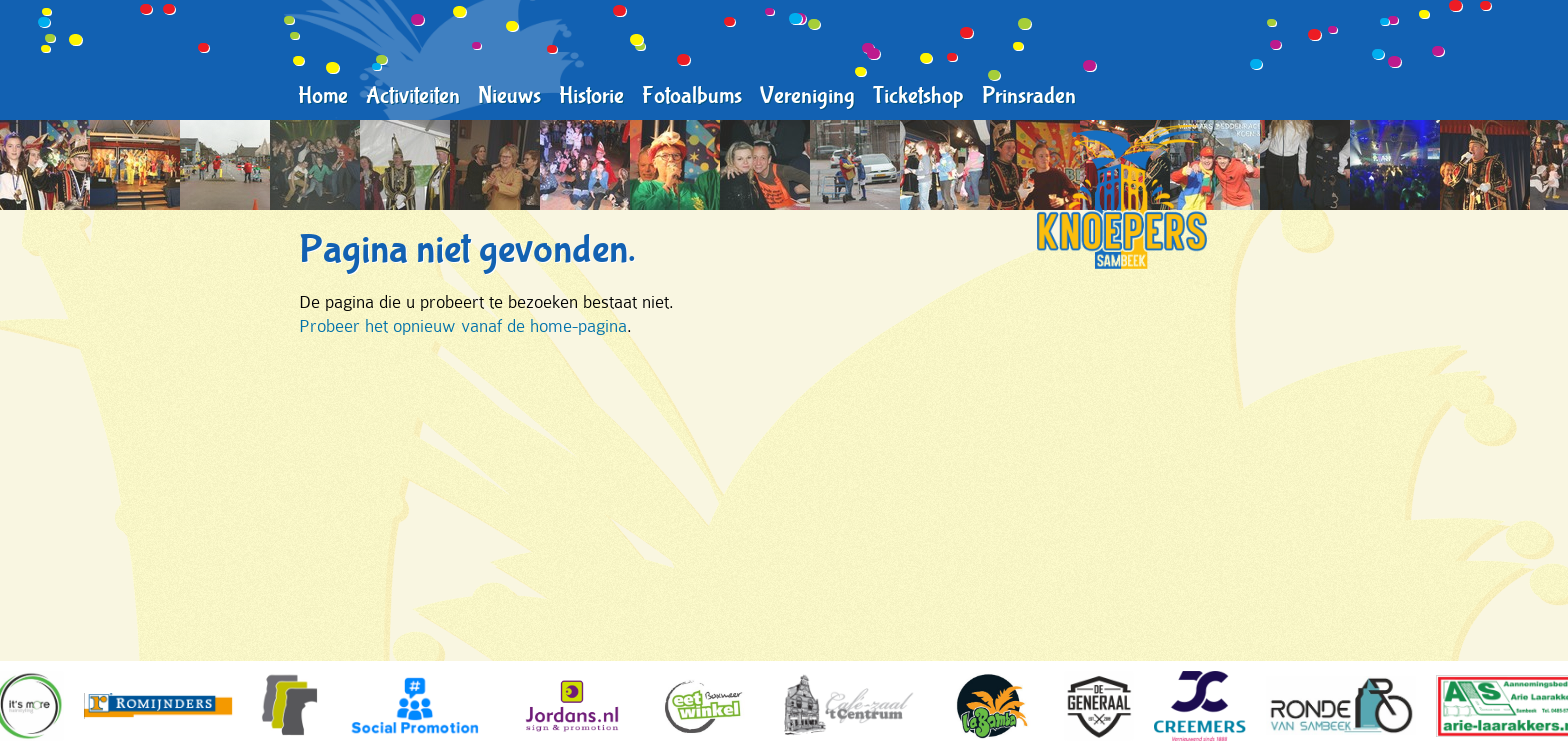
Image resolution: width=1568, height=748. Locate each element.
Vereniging (807, 96)
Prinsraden (1029, 96)
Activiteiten (413, 96)
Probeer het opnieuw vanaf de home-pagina (463, 326)
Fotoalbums (692, 96)
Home (323, 96)
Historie (591, 96)
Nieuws (509, 96)
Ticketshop (918, 96)
